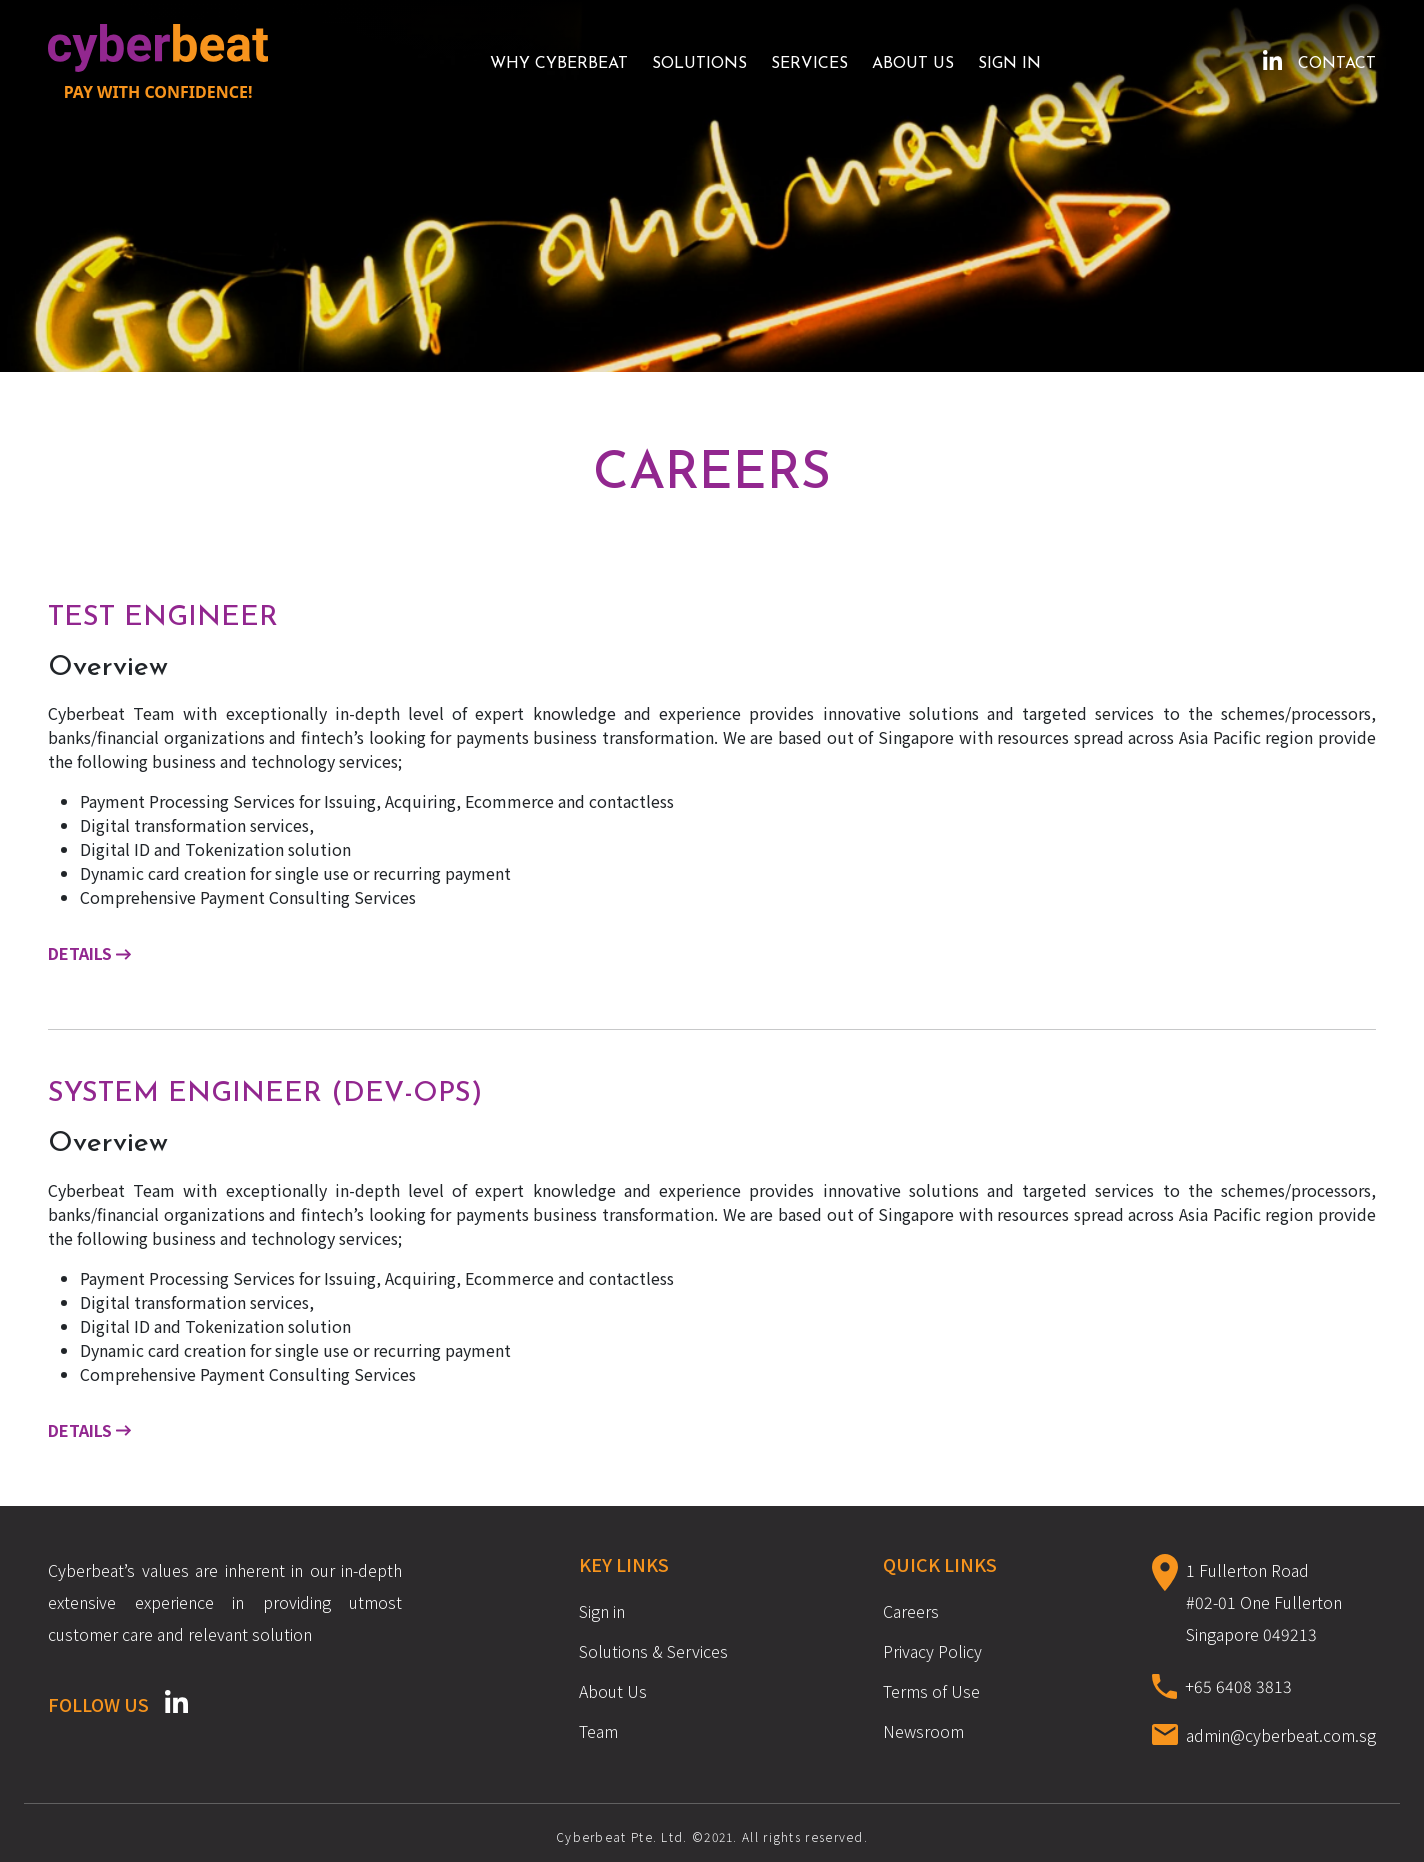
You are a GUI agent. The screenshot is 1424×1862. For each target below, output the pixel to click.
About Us (913, 64)
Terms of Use (931, 1691)
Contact (1337, 64)
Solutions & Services (653, 1651)
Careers (911, 1611)
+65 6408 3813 (1238, 1686)
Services (809, 64)
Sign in (1009, 64)
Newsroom (923, 1731)
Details (89, 953)
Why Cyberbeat (559, 64)
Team (598, 1731)
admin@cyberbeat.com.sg (1281, 1735)
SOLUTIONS (699, 64)
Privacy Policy (932, 1651)
